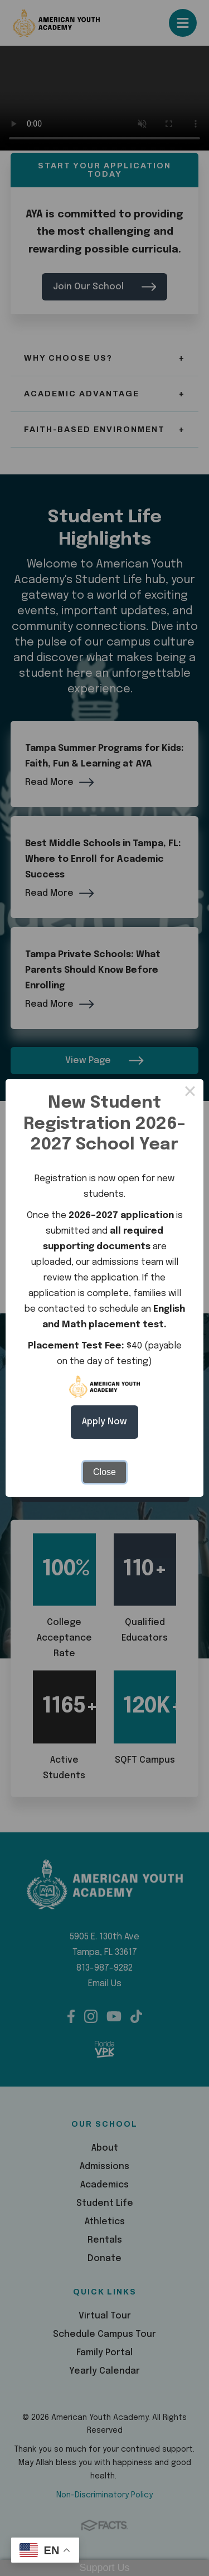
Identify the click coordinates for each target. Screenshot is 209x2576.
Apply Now (104, 1422)
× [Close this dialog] (190, 1092)
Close (104, 1472)
